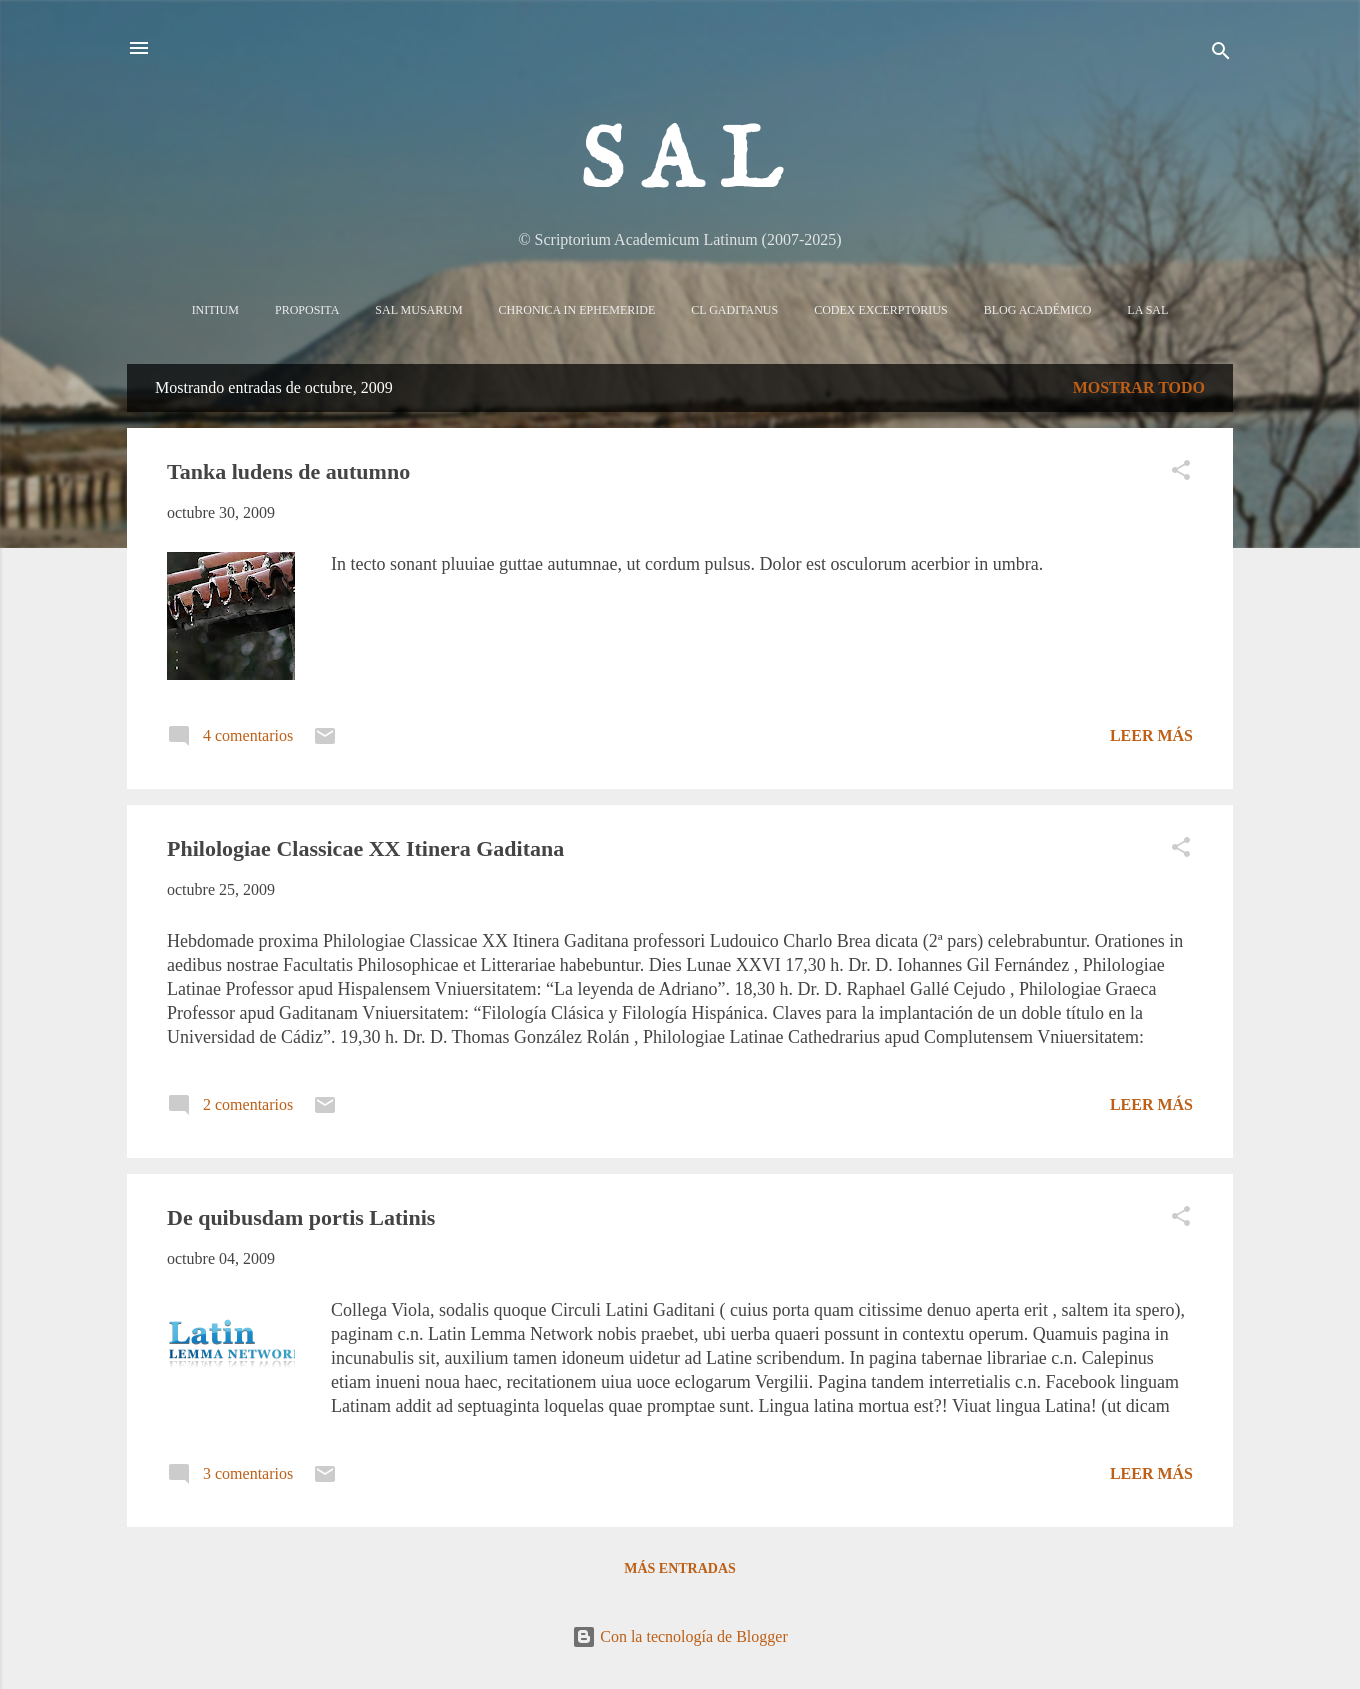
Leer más (1151, 735)
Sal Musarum (418, 310)
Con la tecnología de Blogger (680, 1636)
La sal (1147, 310)
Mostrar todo (1139, 387)
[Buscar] (1221, 54)
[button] (1181, 473)
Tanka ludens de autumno (288, 471)
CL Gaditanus (734, 310)
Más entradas (680, 1568)
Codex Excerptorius (880, 310)
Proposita (307, 310)
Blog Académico (1038, 310)
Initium (215, 310)
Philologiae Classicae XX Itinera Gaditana (365, 848)
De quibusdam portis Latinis (301, 1217)
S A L (680, 164)
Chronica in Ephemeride (577, 310)
